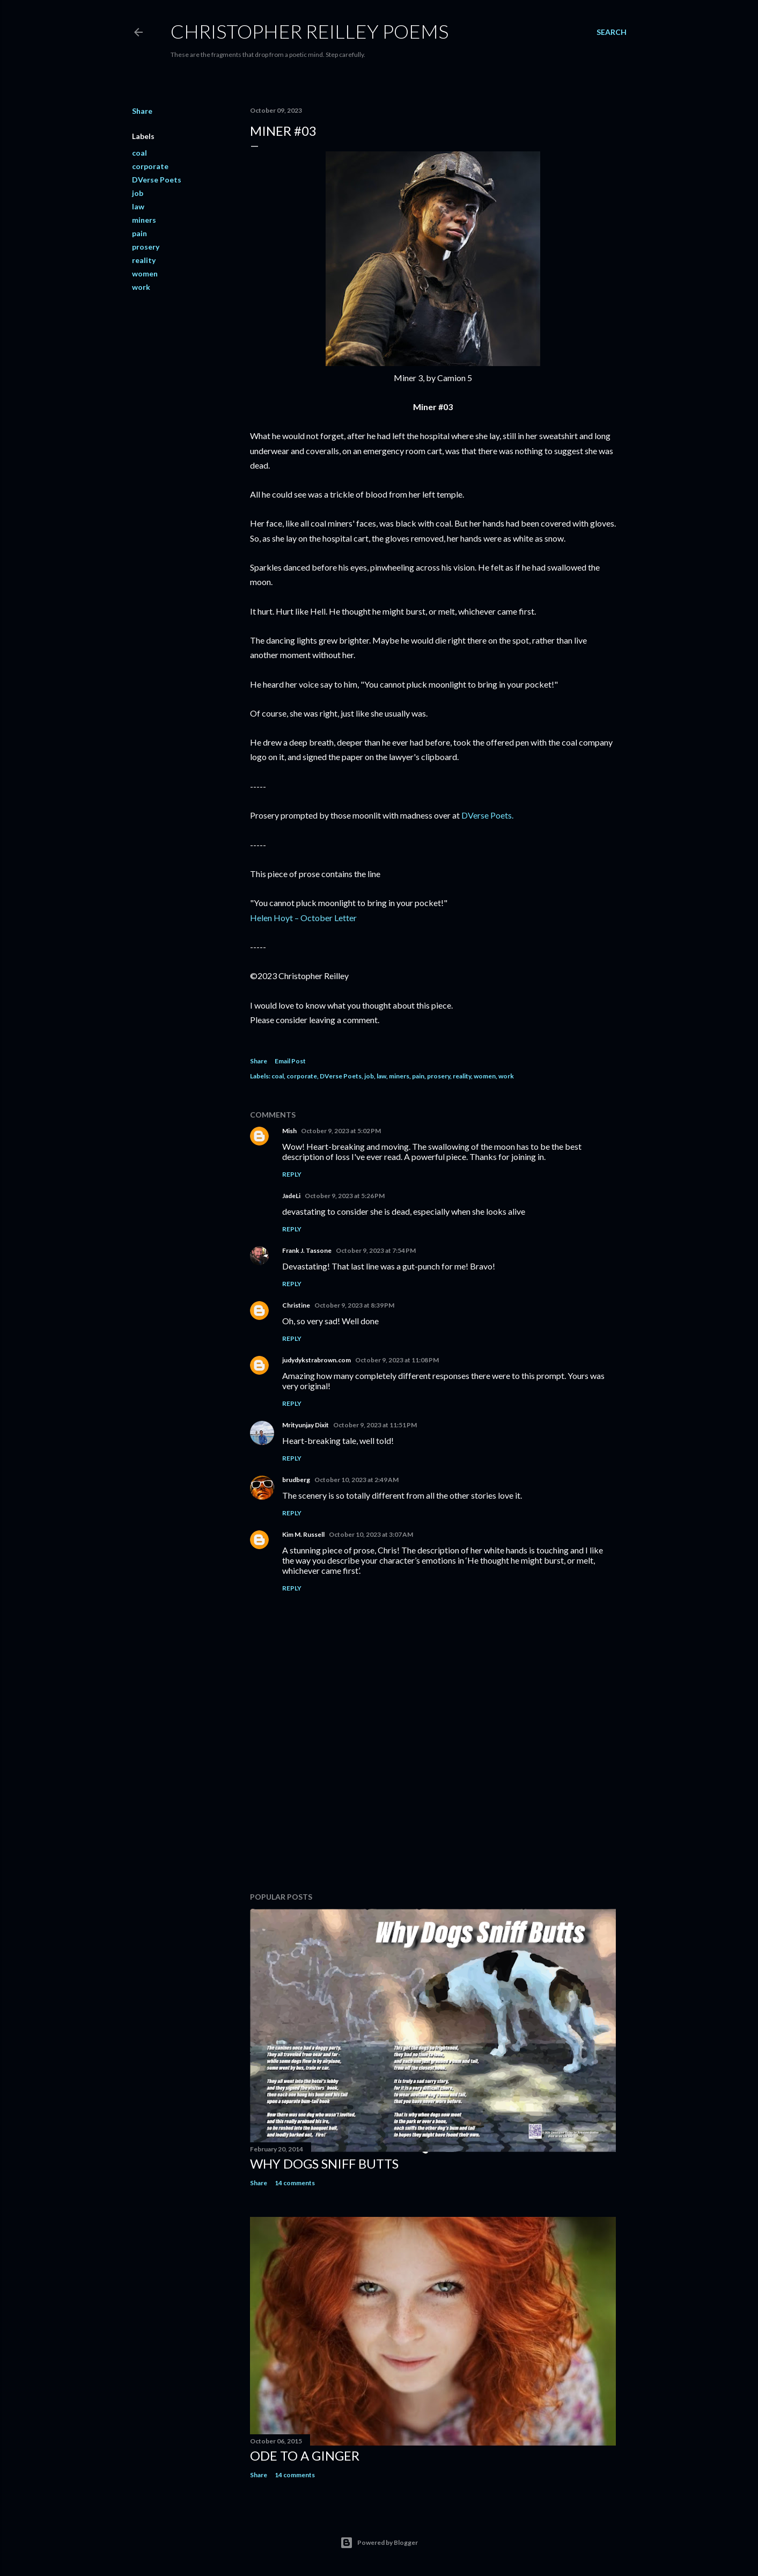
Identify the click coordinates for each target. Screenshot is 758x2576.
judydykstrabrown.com (316, 1360)
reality (144, 260)
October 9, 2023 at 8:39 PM (354, 1305)
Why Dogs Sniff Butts (324, 2163)
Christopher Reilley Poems (309, 31)
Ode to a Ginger (304, 2455)
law (138, 206)
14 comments (295, 2183)
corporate (150, 166)
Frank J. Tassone (307, 1250)
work (141, 286)
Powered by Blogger (379, 2542)
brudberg (296, 1480)
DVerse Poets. (487, 815)
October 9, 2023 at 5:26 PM (345, 1196)
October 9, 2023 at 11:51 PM (375, 1425)
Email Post (290, 1061)
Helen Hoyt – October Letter (303, 918)
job (137, 193)
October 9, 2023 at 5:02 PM (341, 1131)
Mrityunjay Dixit (305, 1425)
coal (139, 152)
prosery (145, 246)
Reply (291, 1174)
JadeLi (291, 1196)
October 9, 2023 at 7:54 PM (376, 1250)
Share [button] (142, 110)
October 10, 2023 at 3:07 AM (371, 1534)
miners (144, 219)
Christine (296, 1305)
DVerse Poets (156, 179)
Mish (289, 1131)
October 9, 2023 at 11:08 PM (397, 1360)
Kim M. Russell (303, 1534)
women (145, 273)
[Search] (612, 32)
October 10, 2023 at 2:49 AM (356, 1480)
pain (139, 233)
